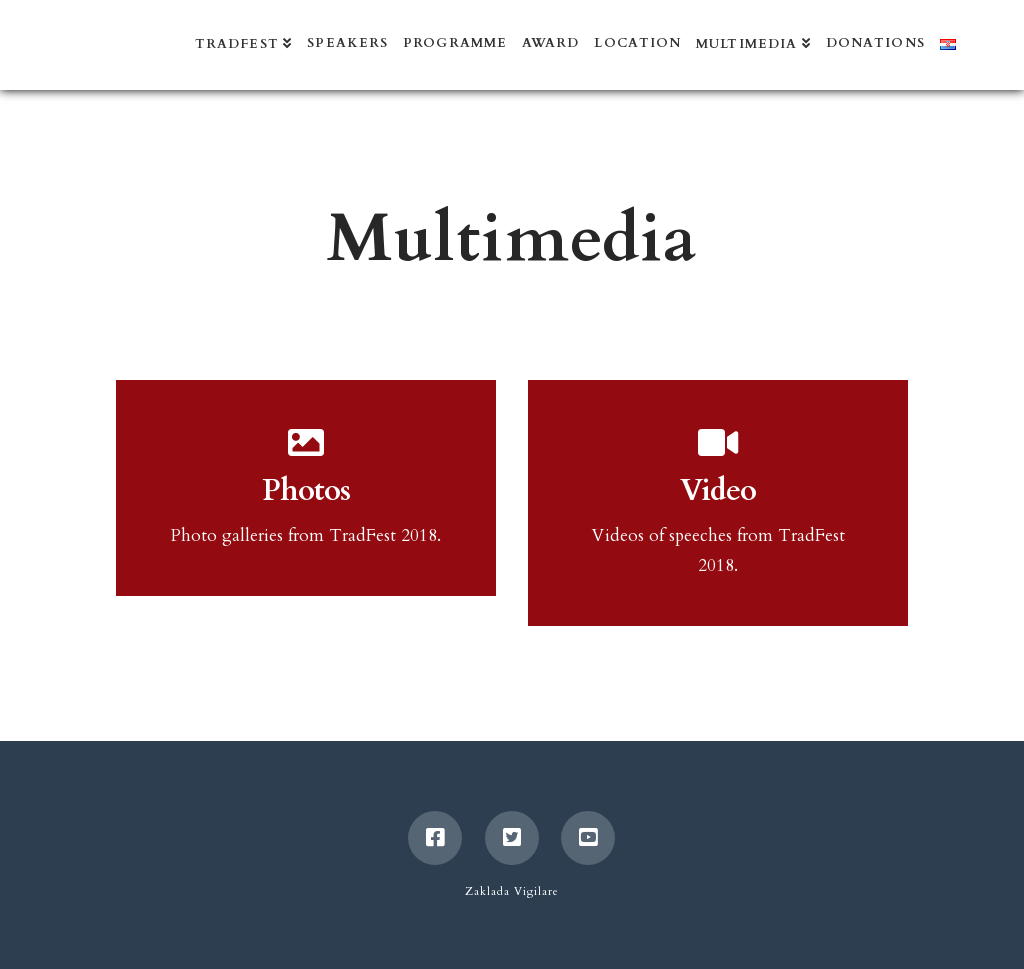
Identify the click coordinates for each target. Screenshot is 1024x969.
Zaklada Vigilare (512, 891)
